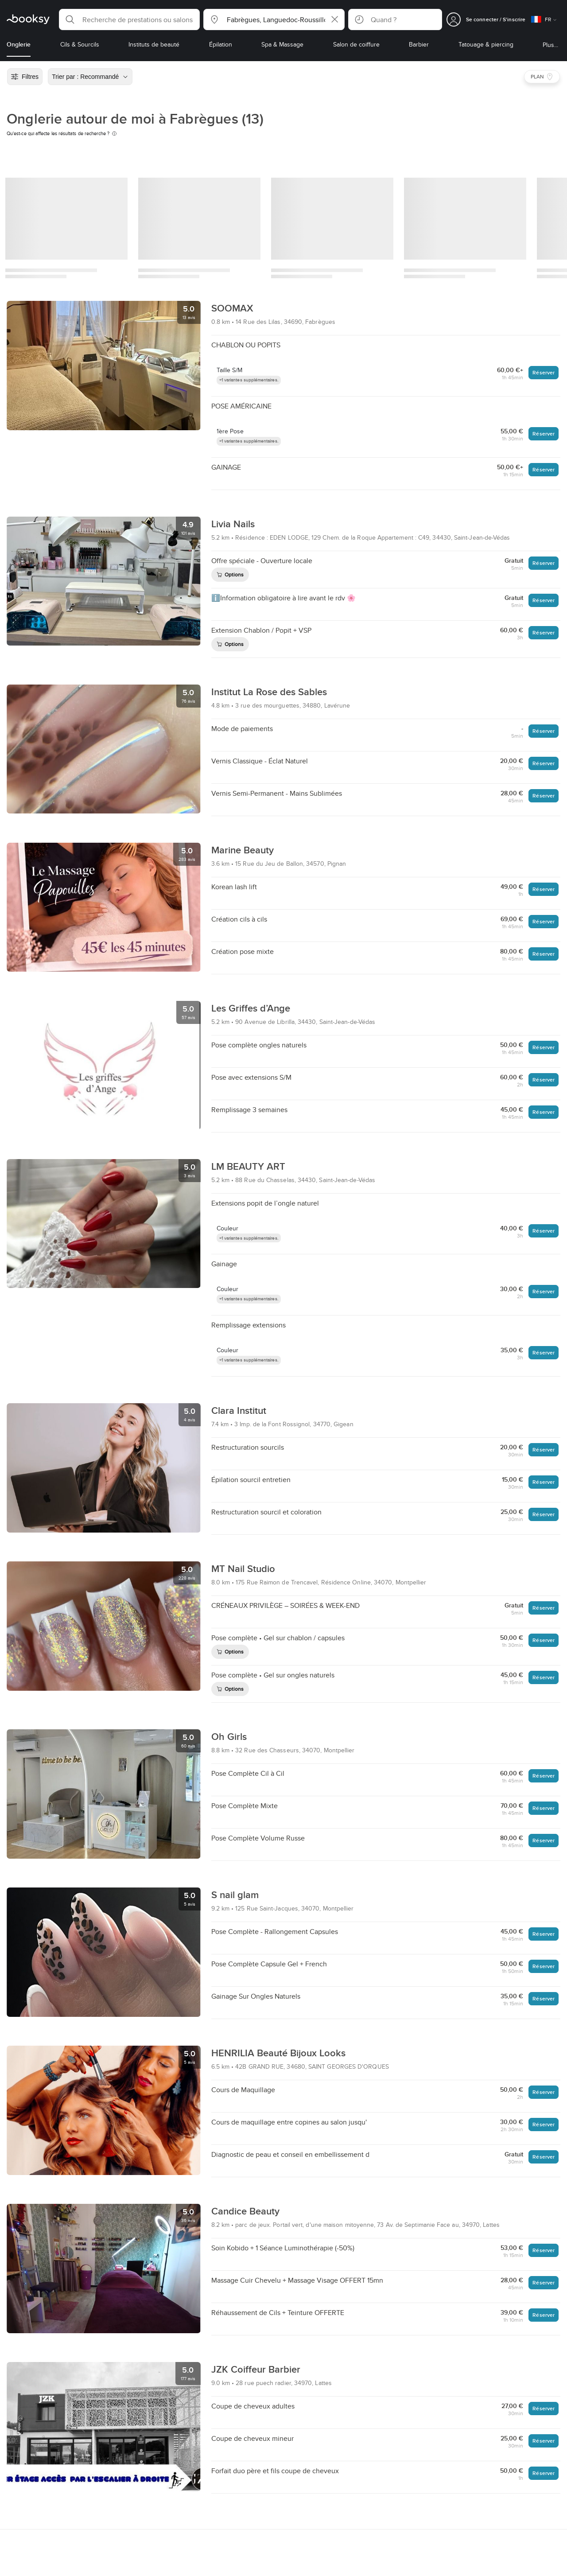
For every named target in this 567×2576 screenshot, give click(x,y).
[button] (129, 19)
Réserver (543, 372)
